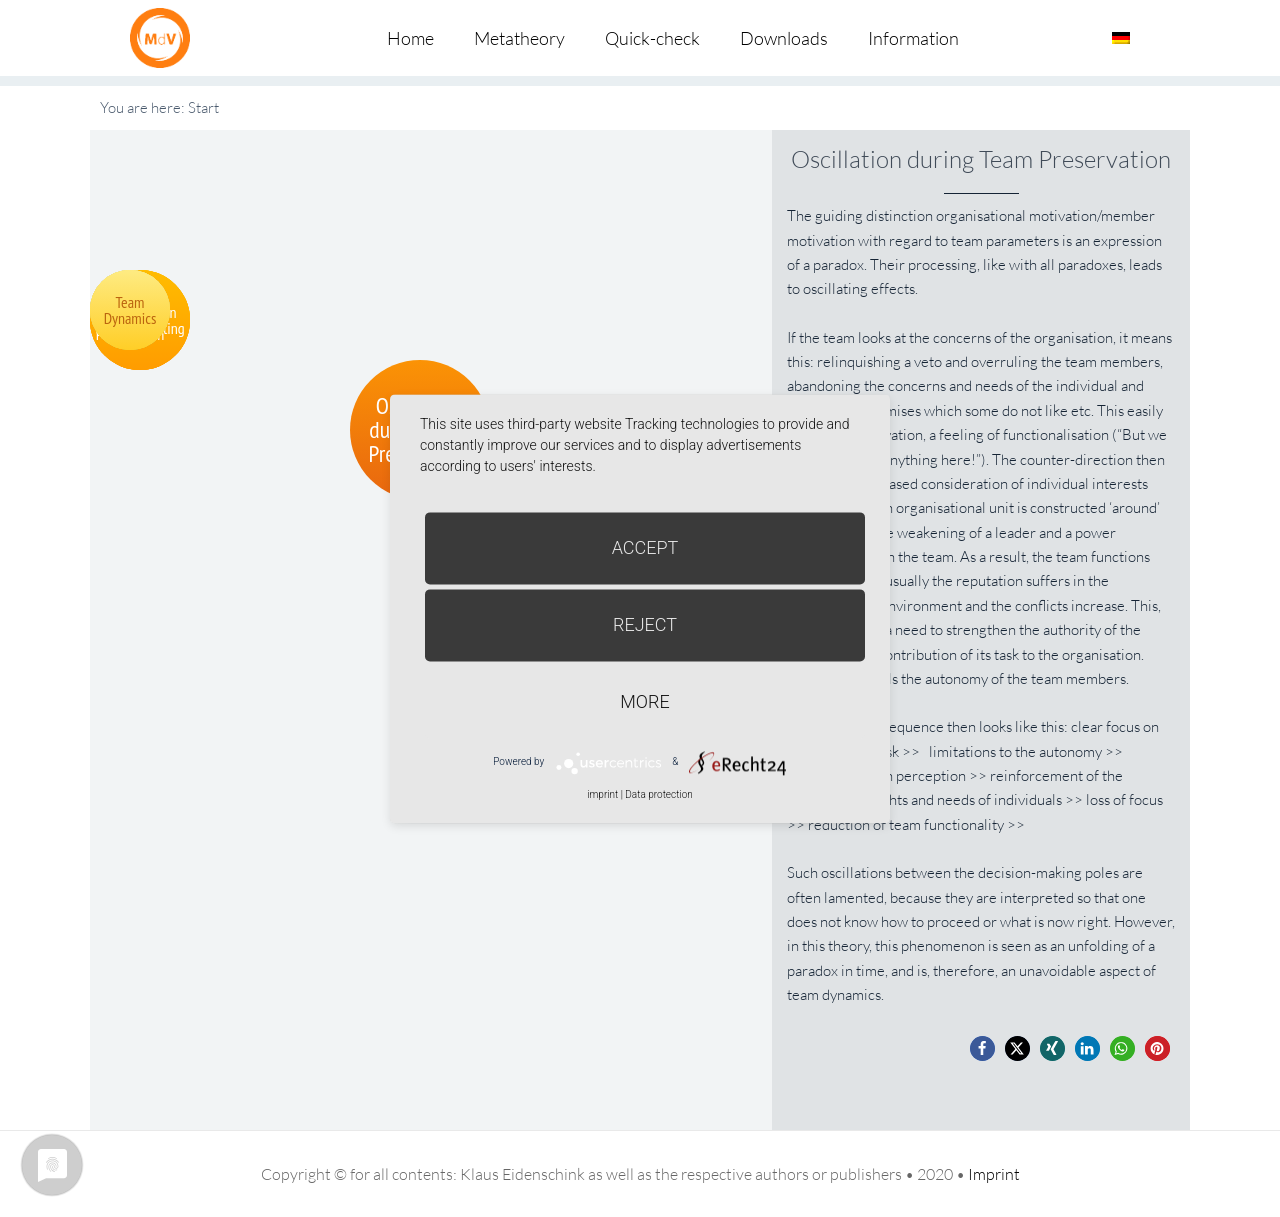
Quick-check (652, 38)
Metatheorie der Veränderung (165, 37)
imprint (602, 794)
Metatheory (519, 38)
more (644, 701)
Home (410, 38)
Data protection (658, 794)
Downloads (784, 38)
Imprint (994, 1174)
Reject (645, 624)
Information (913, 38)
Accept (645, 547)
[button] (982, 1048)
